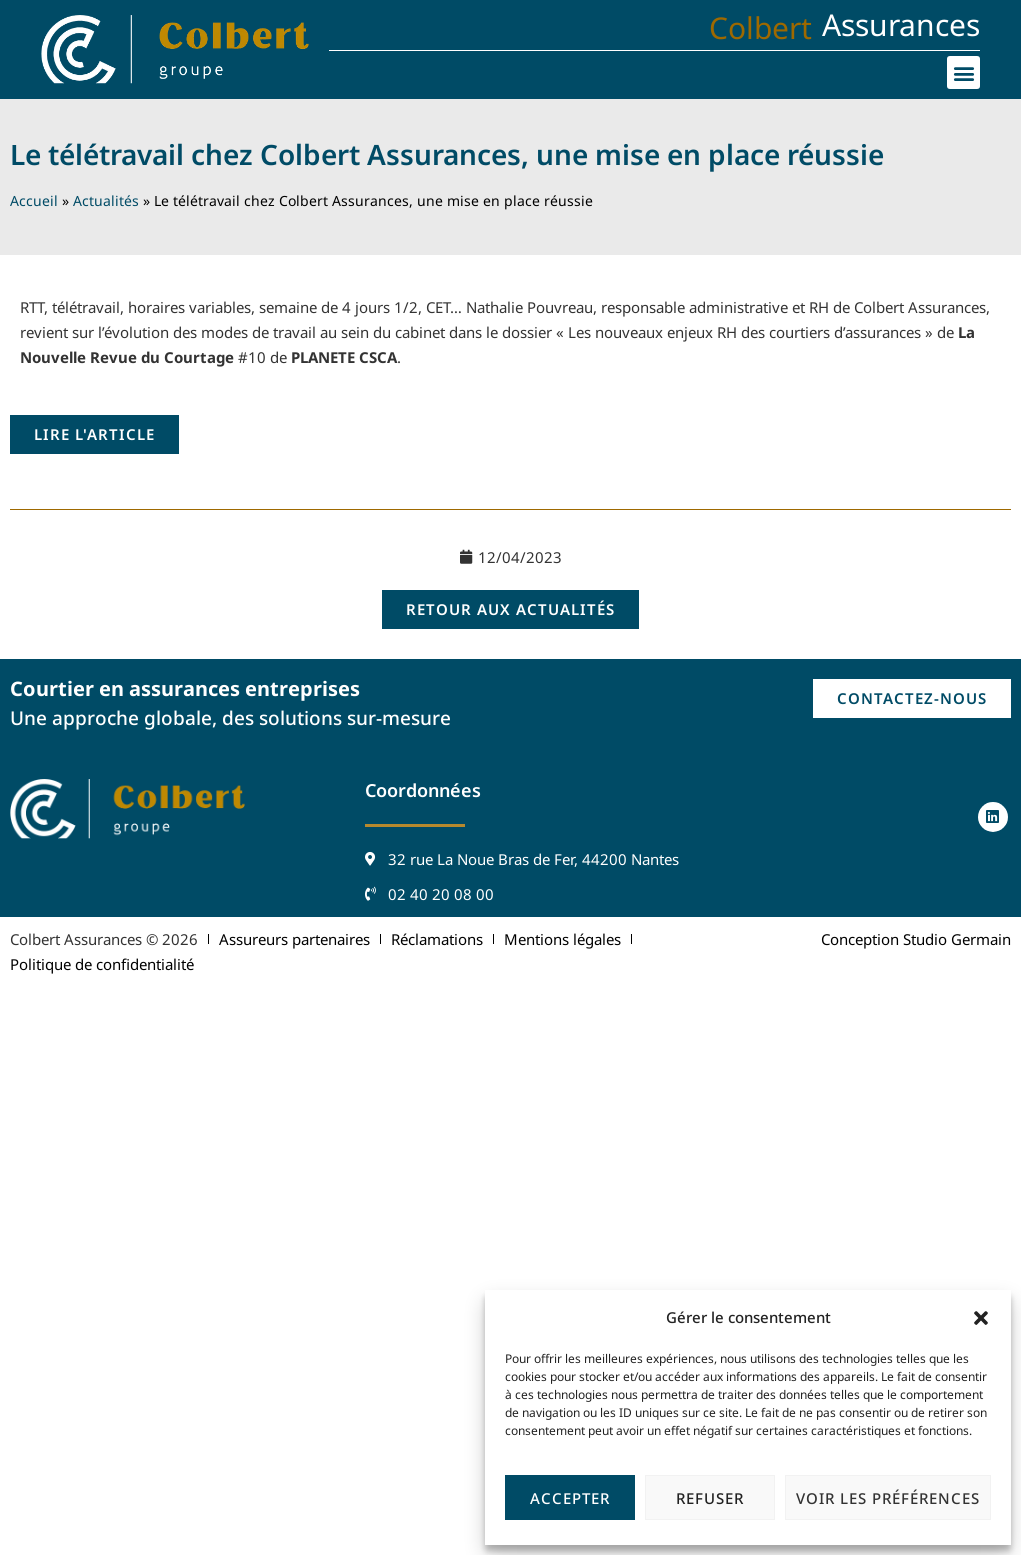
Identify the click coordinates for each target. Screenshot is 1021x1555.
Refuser (710, 1498)
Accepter (570, 1498)
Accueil (34, 200)
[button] (981, 1318)
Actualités (106, 200)
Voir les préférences (888, 1498)
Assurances (901, 24)
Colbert (760, 27)
